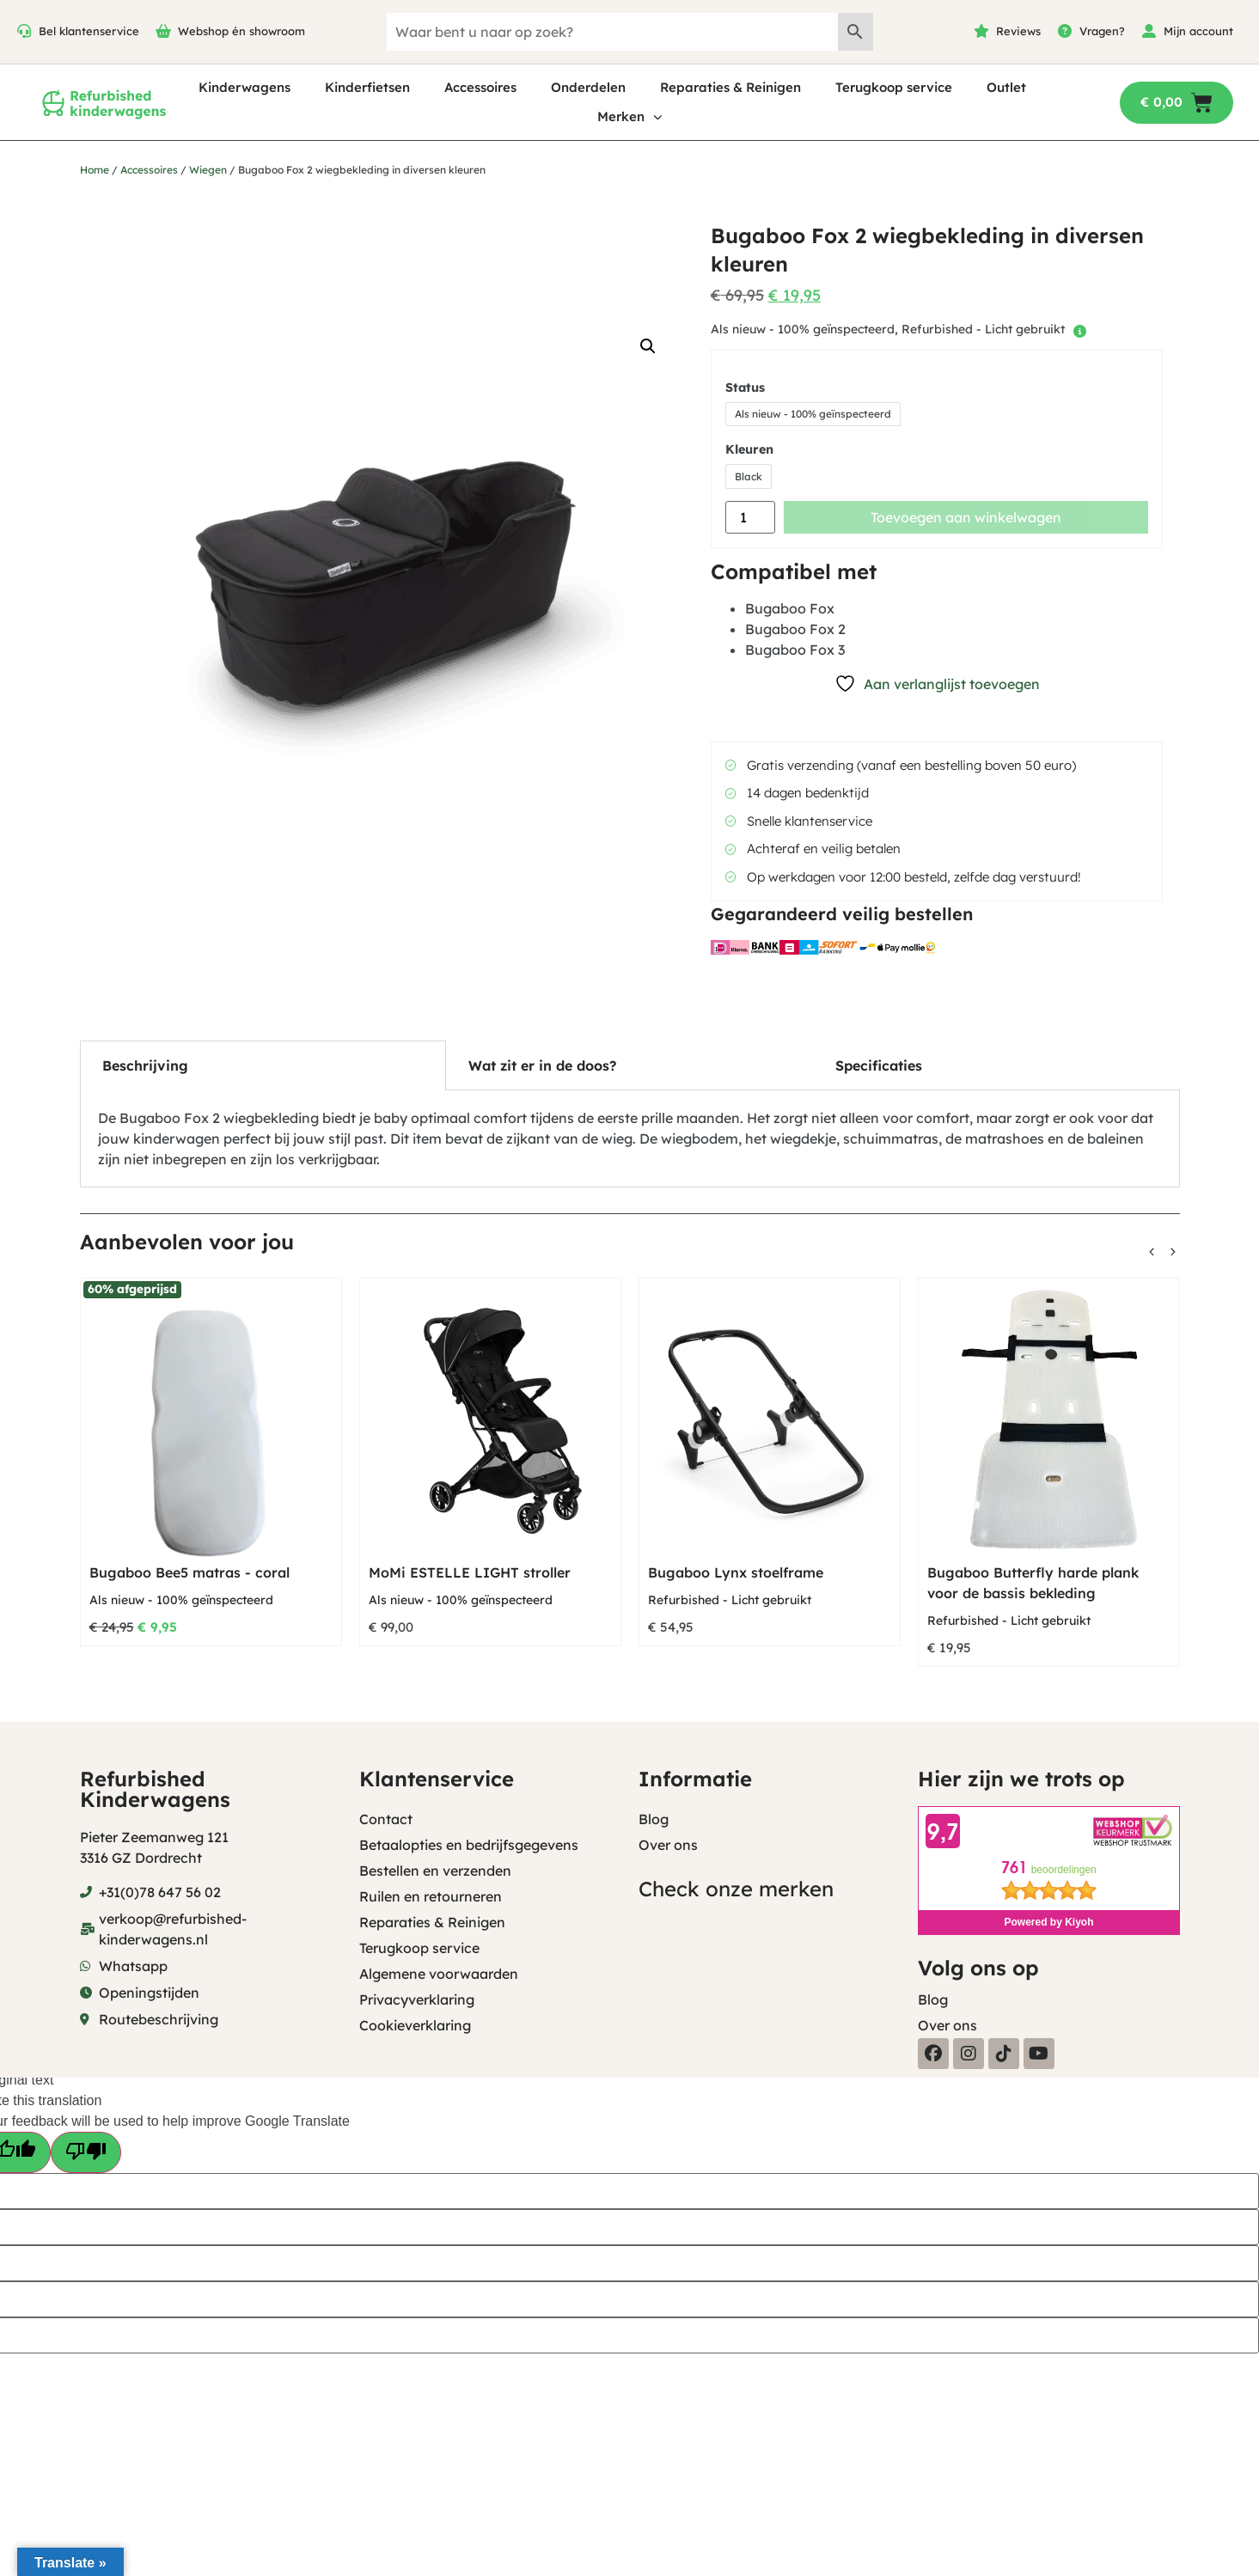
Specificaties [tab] (878, 1065)
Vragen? (1102, 31)
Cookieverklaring (415, 2025)
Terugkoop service (893, 87)
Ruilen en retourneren (430, 1896)
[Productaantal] (750, 517)
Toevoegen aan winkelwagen (966, 517)
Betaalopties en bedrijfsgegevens (468, 1844)
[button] (648, 346)
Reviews (1018, 31)
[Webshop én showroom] (163, 31)
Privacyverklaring (416, 1999)
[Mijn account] (1149, 31)
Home (94, 169)
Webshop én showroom (241, 31)
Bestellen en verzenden (435, 1870)
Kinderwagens (244, 87)
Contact (386, 1819)
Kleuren (749, 449)
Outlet (1006, 87)
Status (745, 388)
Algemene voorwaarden (438, 1973)
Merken (630, 117)
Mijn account (1198, 31)
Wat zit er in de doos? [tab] (542, 1065)
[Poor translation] (86, 2152)
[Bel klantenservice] (24, 31)
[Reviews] (981, 31)
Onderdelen (588, 87)
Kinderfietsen (367, 87)
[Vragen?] (1065, 31)
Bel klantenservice (89, 31)
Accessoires (480, 87)
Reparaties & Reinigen (730, 87)
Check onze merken (736, 1888)
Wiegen (208, 169)
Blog (654, 1819)
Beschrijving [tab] (145, 1065)
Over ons (668, 1844)
